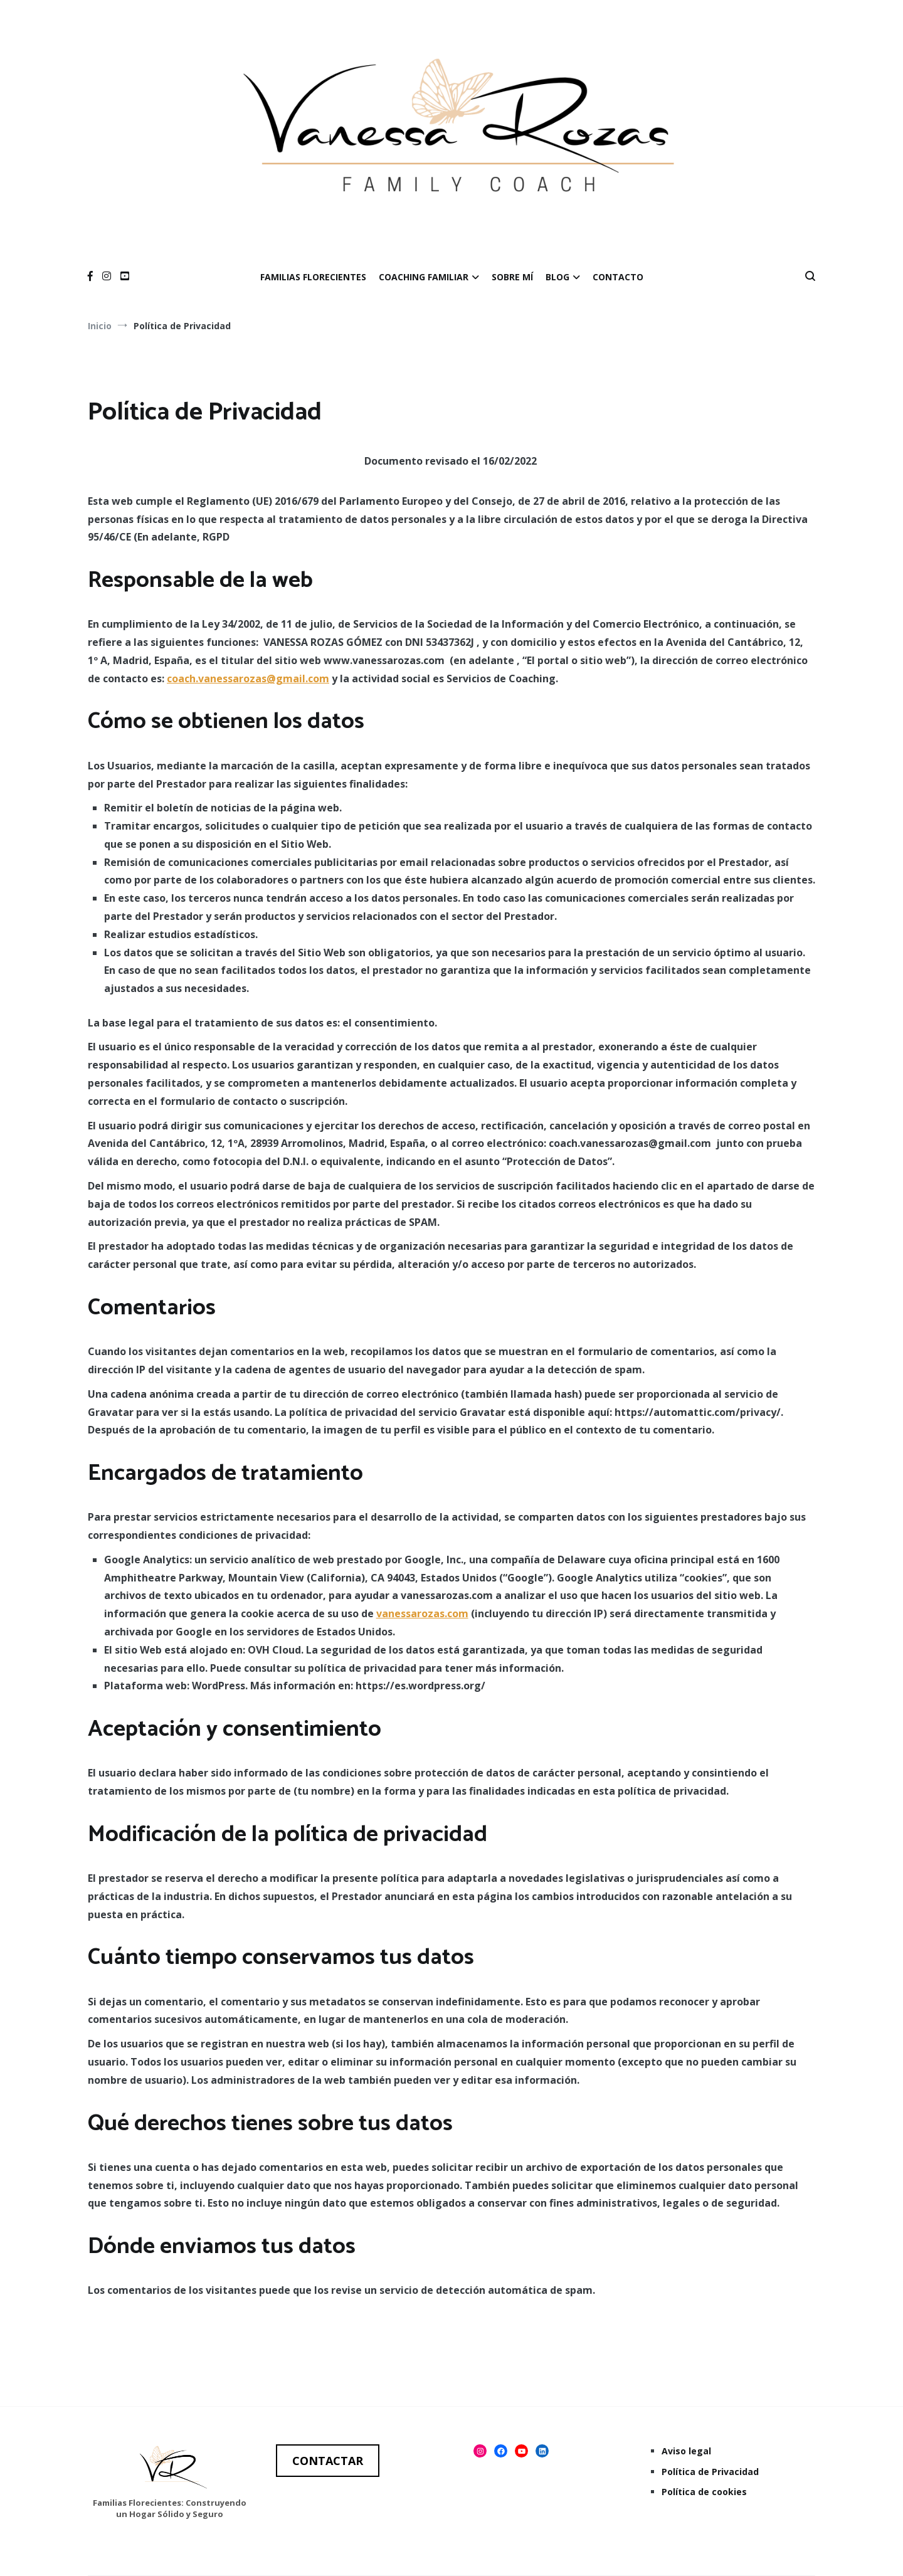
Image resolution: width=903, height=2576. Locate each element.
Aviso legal (686, 2451)
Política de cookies (704, 2492)
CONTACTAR (327, 2460)
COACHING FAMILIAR (423, 277)
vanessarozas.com (422, 1613)
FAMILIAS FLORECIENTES (313, 277)
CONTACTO (618, 277)
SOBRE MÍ (512, 277)
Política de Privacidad (710, 2472)
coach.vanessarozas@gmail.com (248, 678)
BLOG (557, 277)
